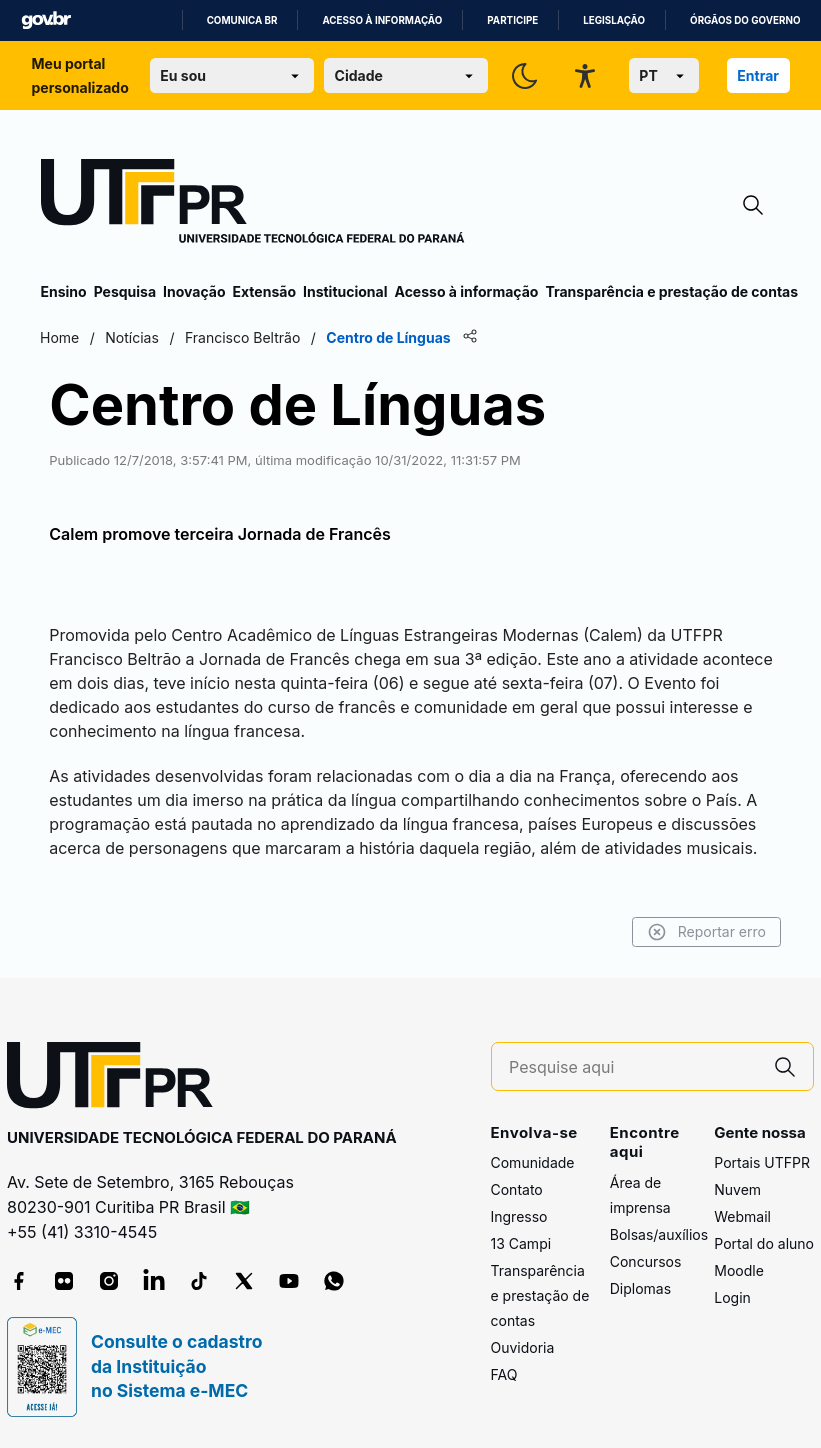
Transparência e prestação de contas (671, 291)
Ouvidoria (523, 1347)
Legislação (614, 20)
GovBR (46, 20)
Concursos (646, 1261)
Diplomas (640, 1288)
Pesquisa (125, 291)
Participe (512, 20)
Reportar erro (706, 932)
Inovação (194, 291)
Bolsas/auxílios (659, 1234)
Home (60, 337)
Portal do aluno (764, 1243)
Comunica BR (242, 20)
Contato (517, 1189)
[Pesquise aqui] (633, 1067)
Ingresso (519, 1216)
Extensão (264, 291)
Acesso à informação (382, 20)
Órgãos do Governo (745, 20)
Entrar (758, 75)
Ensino (64, 291)
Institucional (345, 291)
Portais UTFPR (762, 1162)
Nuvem (737, 1189)
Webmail (742, 1216)
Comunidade (533, 1162)
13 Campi (521, 1243)
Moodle (739, 1270)
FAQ (504, 1374)
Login (732, 1297)
